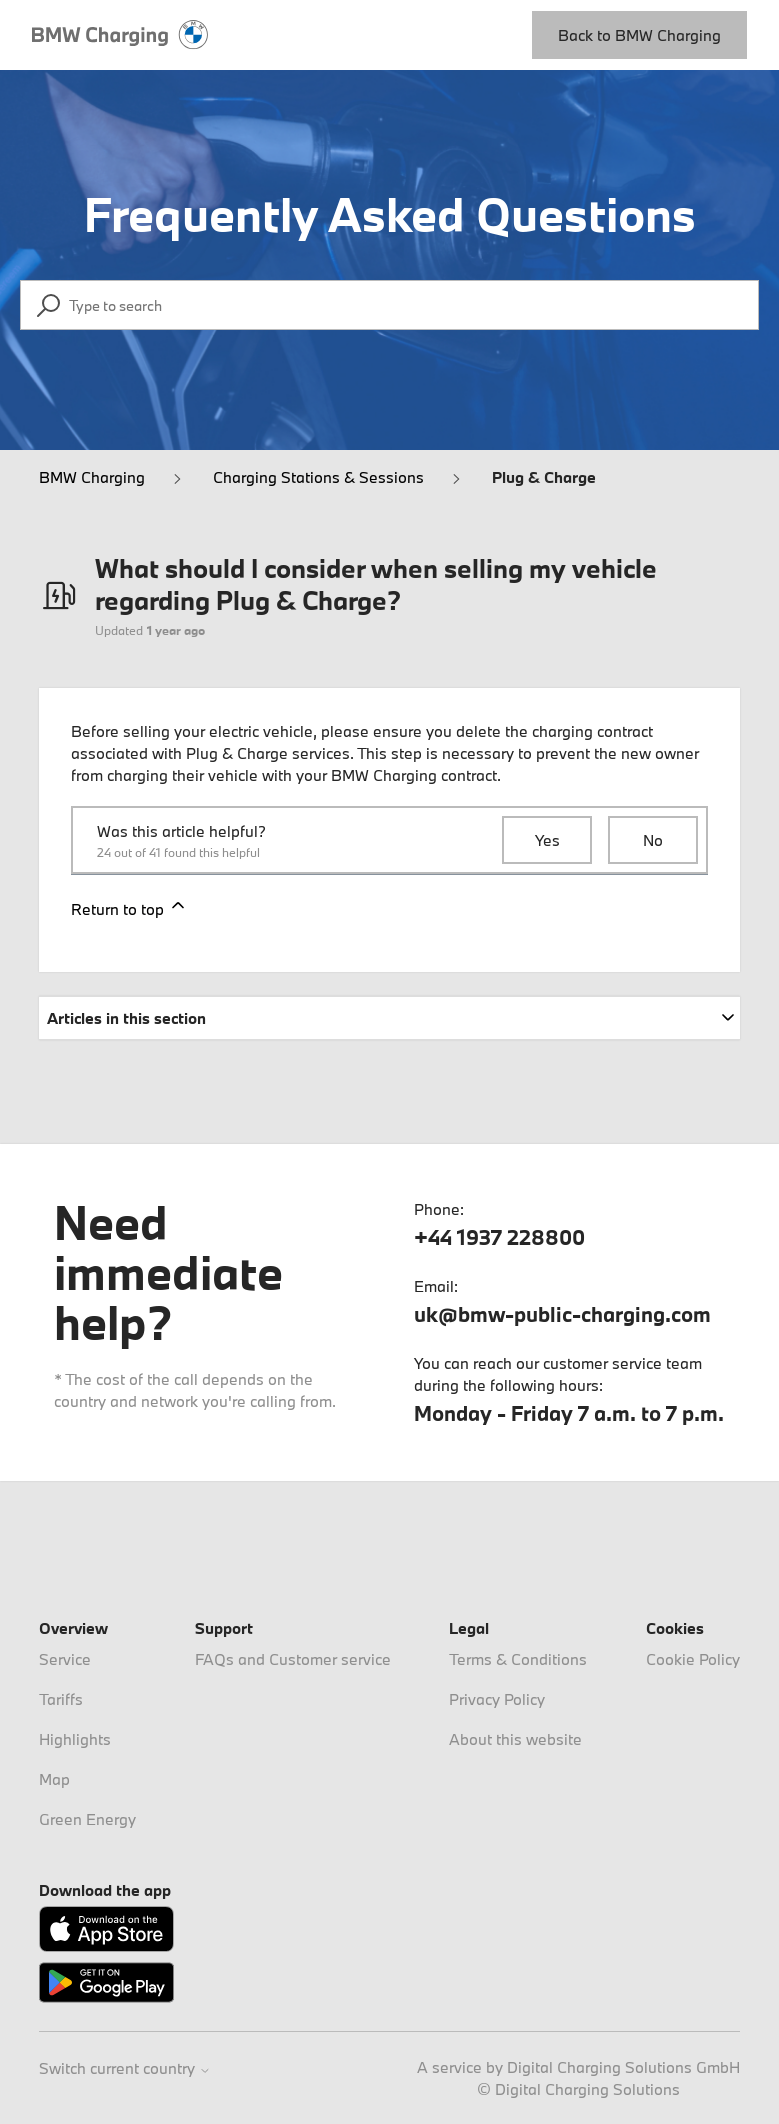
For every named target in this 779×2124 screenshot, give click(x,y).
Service (65, 1659)
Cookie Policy (693, 1659)
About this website (515, 1739)
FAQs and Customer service (293, 1659)
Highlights (75, 1739)
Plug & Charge (544, 477)
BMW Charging (92, 477)
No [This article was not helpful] (653, 840)
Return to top (129, 907)
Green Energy (87, 1819)
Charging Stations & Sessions (318, 477)
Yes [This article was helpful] (547, 840)
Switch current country (125, 2068)
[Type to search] (389, 305)
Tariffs (61, 1699)
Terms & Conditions (518, 1659)
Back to (639, 35)
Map (54, 1779)
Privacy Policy (497, 1699)
